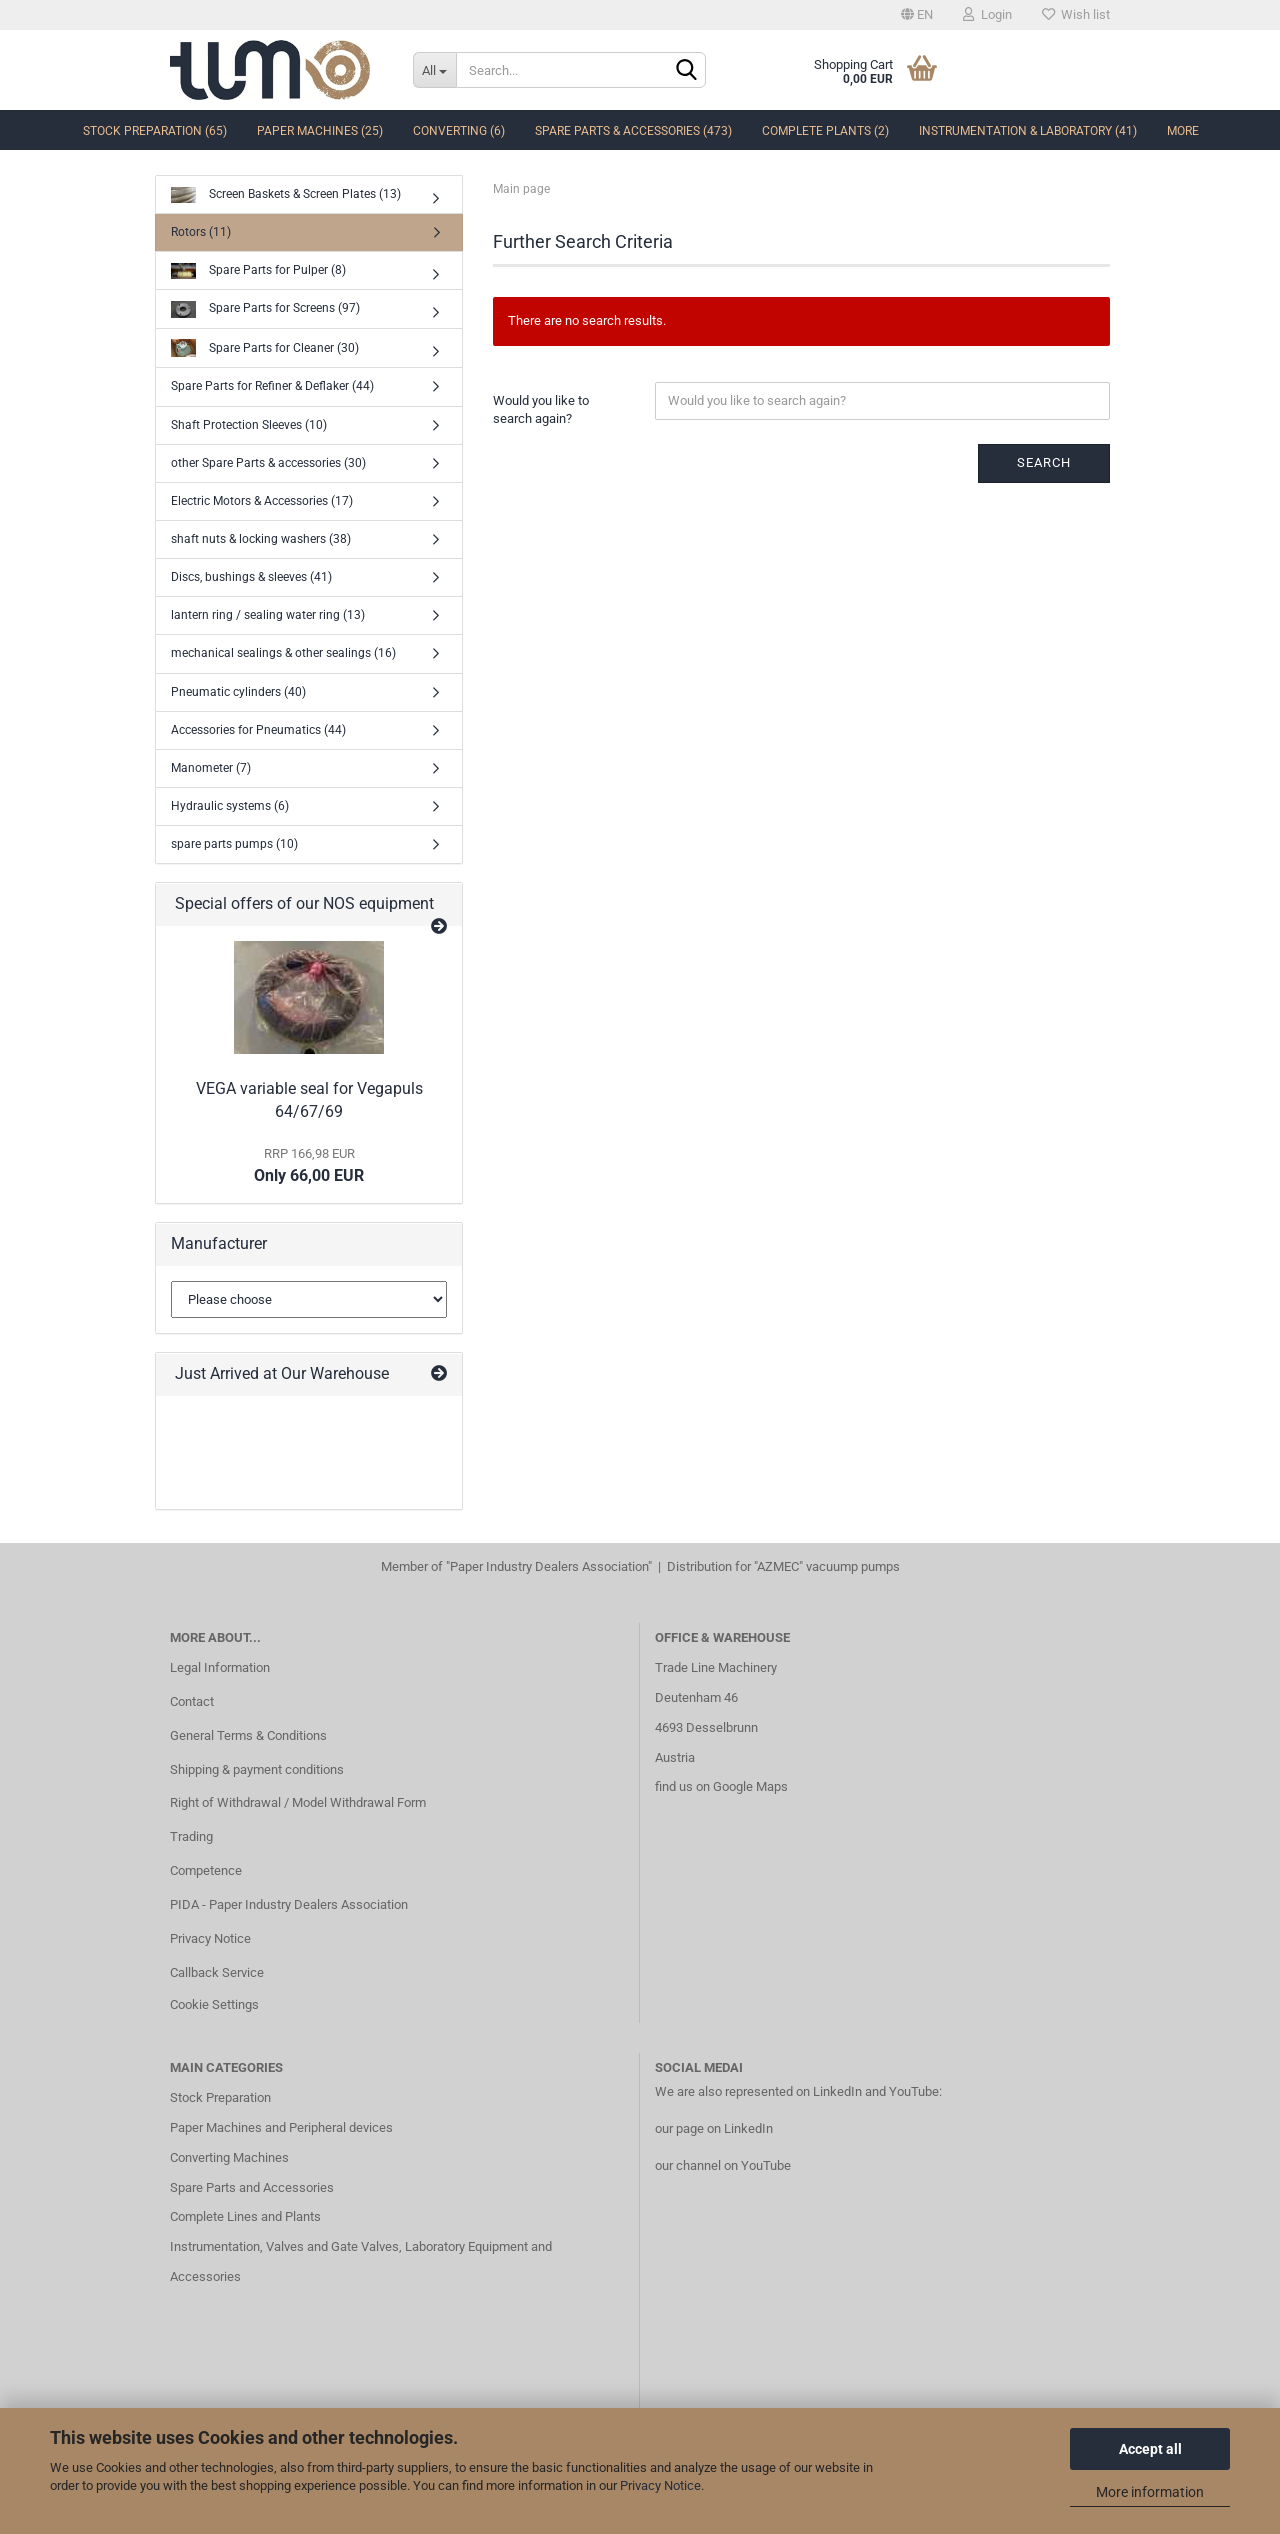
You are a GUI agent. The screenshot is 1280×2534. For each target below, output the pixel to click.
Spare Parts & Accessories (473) (633, 131)
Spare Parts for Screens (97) (265, 309)
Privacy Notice (660, 2485)
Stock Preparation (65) (155, 131)
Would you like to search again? (541, 410)
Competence (206, 1870)
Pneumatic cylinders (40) (238, 692)
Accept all (1150, 2449)
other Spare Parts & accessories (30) (268, 463)
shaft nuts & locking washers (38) (261, 539)
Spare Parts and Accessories (252, 2187)
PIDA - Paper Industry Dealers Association (289, 1904)
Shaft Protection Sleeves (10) (249, 425)
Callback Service (217, 1972)
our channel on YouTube (723, 2165)
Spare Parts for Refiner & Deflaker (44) (272, 386)
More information (1150, 2492)
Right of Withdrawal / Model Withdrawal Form (298, 1802)
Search (1044, 462)
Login (987, 14)
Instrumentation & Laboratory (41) (1028, 131)
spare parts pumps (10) (234, 844)
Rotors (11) (201, 232)
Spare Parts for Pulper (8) (258, 271)
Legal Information (220, 1667)
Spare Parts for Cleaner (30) (265, 348)
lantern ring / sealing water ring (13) (268, 615)
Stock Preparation (220, 2097)
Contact (192, 1701)
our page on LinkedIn (714, 2128)
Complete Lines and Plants (245, 2216)
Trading (191, 1836)
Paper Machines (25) (320, 131)
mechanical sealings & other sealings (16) (283, 653)
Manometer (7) (211, 768)
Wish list (1076, 14)
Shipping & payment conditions (257, 1769)
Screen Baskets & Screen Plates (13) (286, 195)
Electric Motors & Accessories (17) (262, 501)
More (1183, 131)
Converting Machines (229, 2157)
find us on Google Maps (721, 1786)
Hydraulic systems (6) (230, 806)
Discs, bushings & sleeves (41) (251, 577)
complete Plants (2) (825, 131)
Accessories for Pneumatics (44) (258, 730)
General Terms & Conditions (248, 1735)
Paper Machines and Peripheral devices (281, 2127)
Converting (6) (459, 131)
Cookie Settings (214, 2004)
